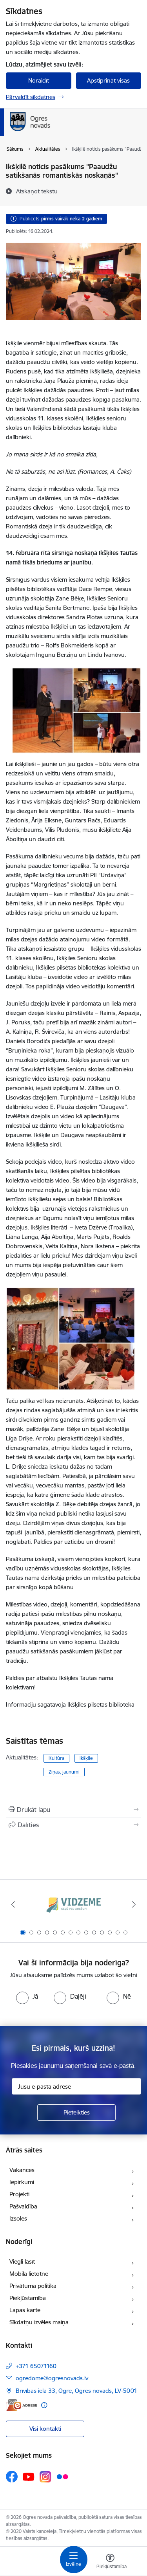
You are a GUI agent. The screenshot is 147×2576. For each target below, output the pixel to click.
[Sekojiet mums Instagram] (45, 2476)
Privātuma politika (32, 2285)
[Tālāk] (134, 1904)
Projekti (19, 2194)
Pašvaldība (23, 2206)
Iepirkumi (21, 2182)
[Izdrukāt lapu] (73, 1809)
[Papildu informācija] (44, 2405)
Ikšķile (86, 1758)
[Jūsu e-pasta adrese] (76, 2086)
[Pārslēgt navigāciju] (73, 2559)
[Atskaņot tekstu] (37, 191)
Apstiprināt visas (108, 80)
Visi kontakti (45, 2428)
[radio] (27, 1996)
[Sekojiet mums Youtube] (28, 2476)
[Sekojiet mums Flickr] (62, 2476)
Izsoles (18, 2218)
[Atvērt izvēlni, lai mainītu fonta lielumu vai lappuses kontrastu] (110, 2562)
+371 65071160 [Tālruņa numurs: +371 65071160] (36, 2366)
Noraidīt (38, 80)
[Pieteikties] (76, 2112)
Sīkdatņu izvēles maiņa (39, 2322)
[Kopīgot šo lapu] (73, 1824)
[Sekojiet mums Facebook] (12, 2476)
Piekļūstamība (27, 2298)
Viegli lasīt (22, 2261)
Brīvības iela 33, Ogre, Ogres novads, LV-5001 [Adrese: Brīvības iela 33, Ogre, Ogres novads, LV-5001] (76, 2390)
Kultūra (56, 1758)
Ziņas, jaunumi (64, 1772)
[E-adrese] (21, 2405)
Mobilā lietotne (28, 2273)
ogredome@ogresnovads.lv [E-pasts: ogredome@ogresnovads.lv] (52, 2378)
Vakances (21, 2170)
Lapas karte (24, 2310)
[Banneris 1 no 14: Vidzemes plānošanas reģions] (73, 1904)
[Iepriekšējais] (13, 1904)
